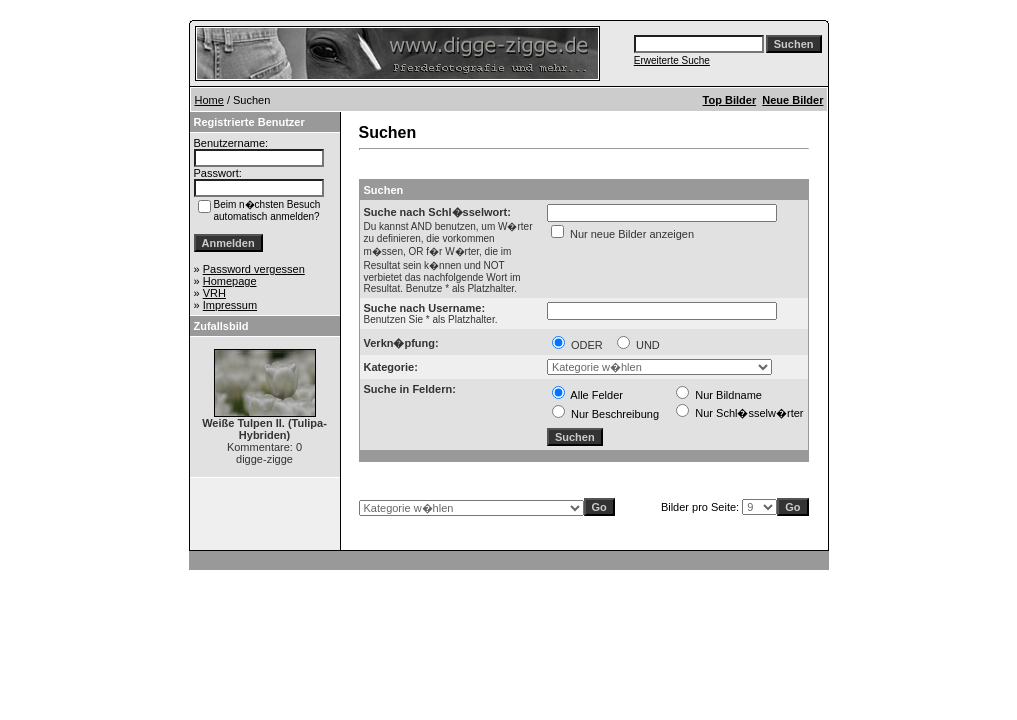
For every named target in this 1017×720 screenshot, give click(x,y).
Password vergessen (254, 269)
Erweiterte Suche (672, 60)
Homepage (230, 281)
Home (209, 100)
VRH (214, 293)
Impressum (230, 305)
